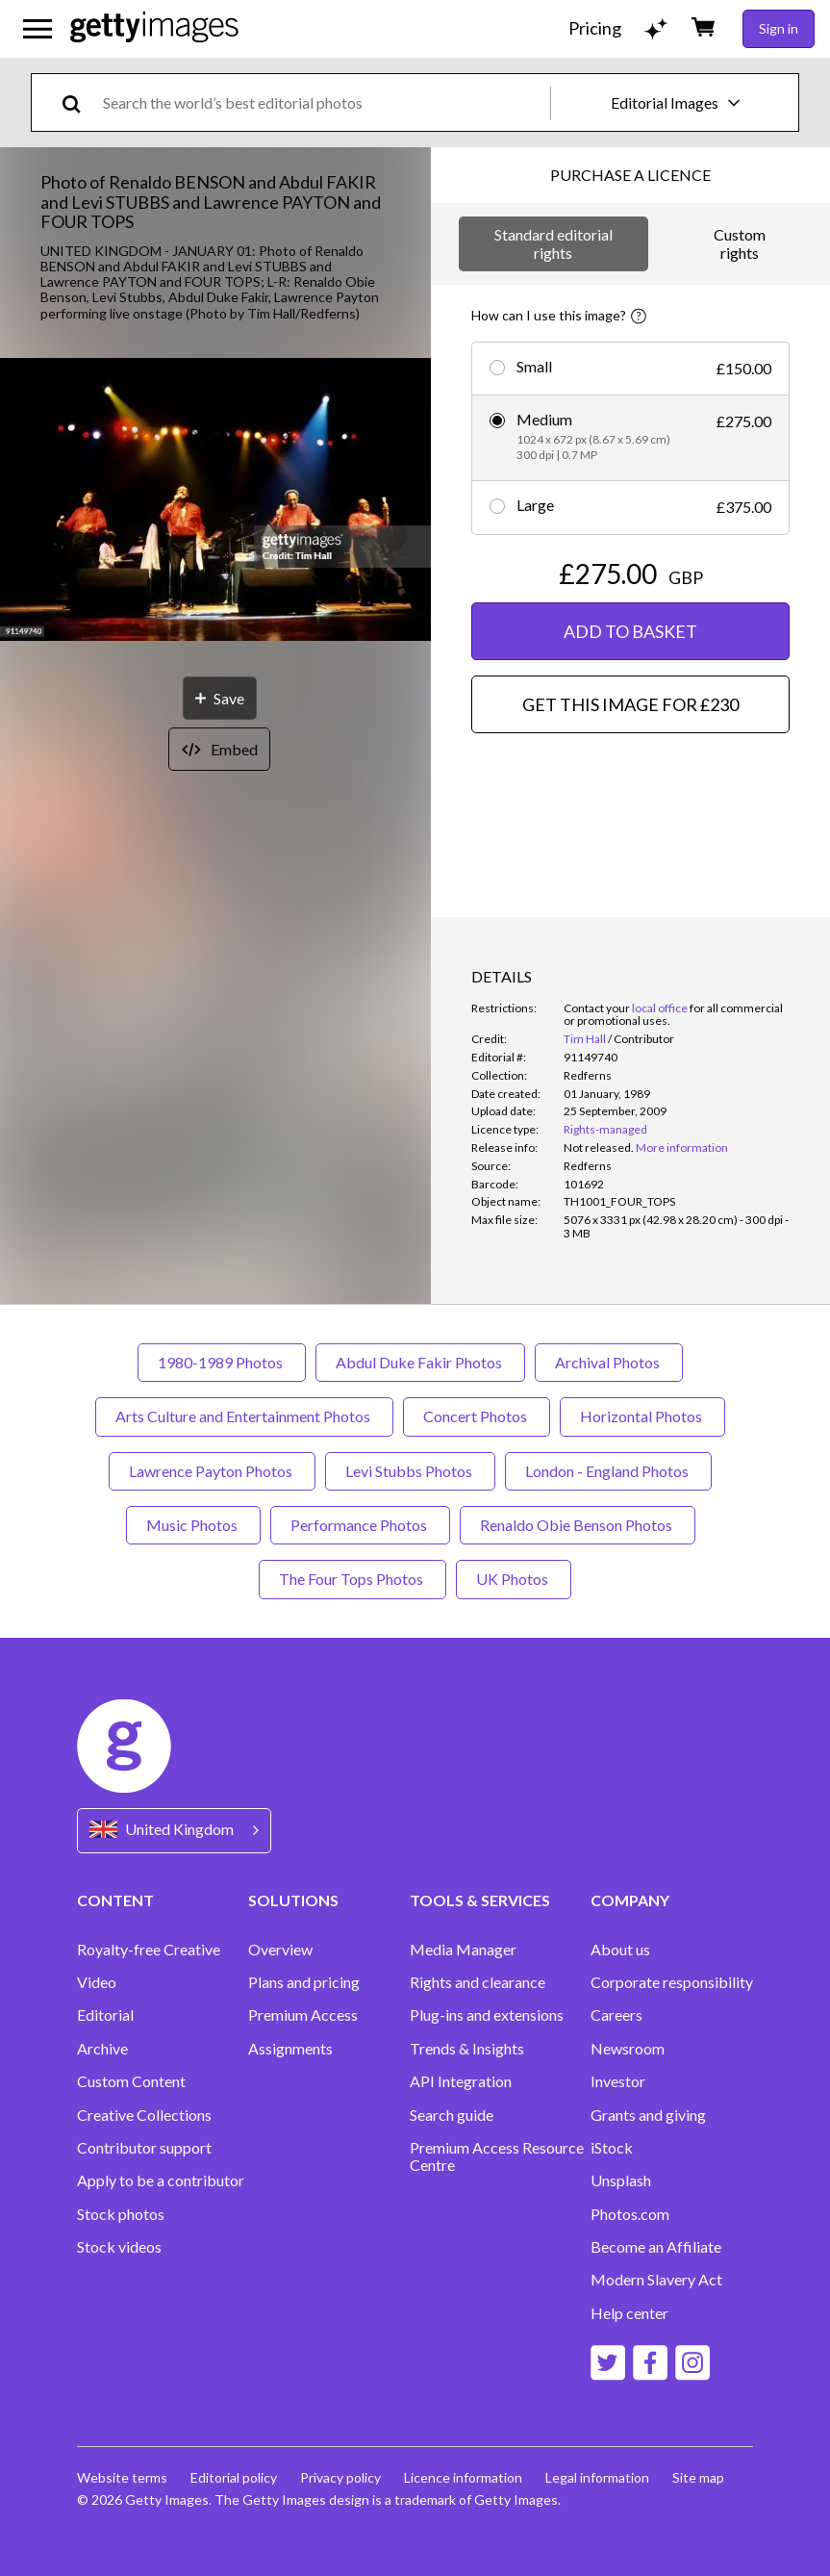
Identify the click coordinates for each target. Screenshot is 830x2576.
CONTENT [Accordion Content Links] (115, 1900)
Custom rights (740, 243)
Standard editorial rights (553, 243)
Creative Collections (144, 2115)
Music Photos (193, 1525)
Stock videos (119, 2247)
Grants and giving (648, 2115)
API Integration (461, 2081)
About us (620, 1949)
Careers (616, 2015)
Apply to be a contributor (160, 2180)
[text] (323, 102)
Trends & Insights (467, 2048)
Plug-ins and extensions (487, 2015)
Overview (280, 1949)
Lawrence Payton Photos (212, 1471)
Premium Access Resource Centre (497, 2156)
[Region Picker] (174, 1830)
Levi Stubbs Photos (410, 1471)
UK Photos (513, 1578)
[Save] (220, 698)
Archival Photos (609, 1362)
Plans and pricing (304, 1982)
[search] (79, 102)
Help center (629, 2313)
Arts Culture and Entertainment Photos (244, 1416)
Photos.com (630, 2214)
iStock (612, 2147)
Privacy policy (340, 2477)
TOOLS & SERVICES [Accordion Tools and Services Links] (480, 1900)
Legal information (597, 2477)
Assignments (290, 2048)
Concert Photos (476, 1416)
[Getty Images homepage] (154, 28)
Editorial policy (233, 2477)
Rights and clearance (477, 1982)
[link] (599, 1147)
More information (682, 1147)
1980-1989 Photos (222, 1362)
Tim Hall (585, 1039)
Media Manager (463, 1949)
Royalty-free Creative (148, 1949)
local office (660, 1008)
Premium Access (303, 2015)
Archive (102, 2048)
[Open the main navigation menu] (37, 29)
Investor (618, 2081)
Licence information (463, 2477)
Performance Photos (360, 1525)
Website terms (122, 2477)
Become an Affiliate (656, 2247)
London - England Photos (608, 1471)
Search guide (451, 2115)
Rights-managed (605, 1129)
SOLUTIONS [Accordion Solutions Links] (293, 1900)
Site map (698, 2477)
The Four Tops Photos (352, 1578)
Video (96, 1982)
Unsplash (621, 2180)
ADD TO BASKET (630, 631)
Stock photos (120, 2214)
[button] (215, 501)
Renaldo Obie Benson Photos (577, 1525)
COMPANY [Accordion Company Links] (630, 1900)
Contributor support (144, 2147)
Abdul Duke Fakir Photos (420, 1362)
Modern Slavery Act (656, 2279)
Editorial (105, 2015)
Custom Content (131, 2081)
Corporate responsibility (672, 1982)
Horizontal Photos (642, 1416)
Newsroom (628, 2048)
